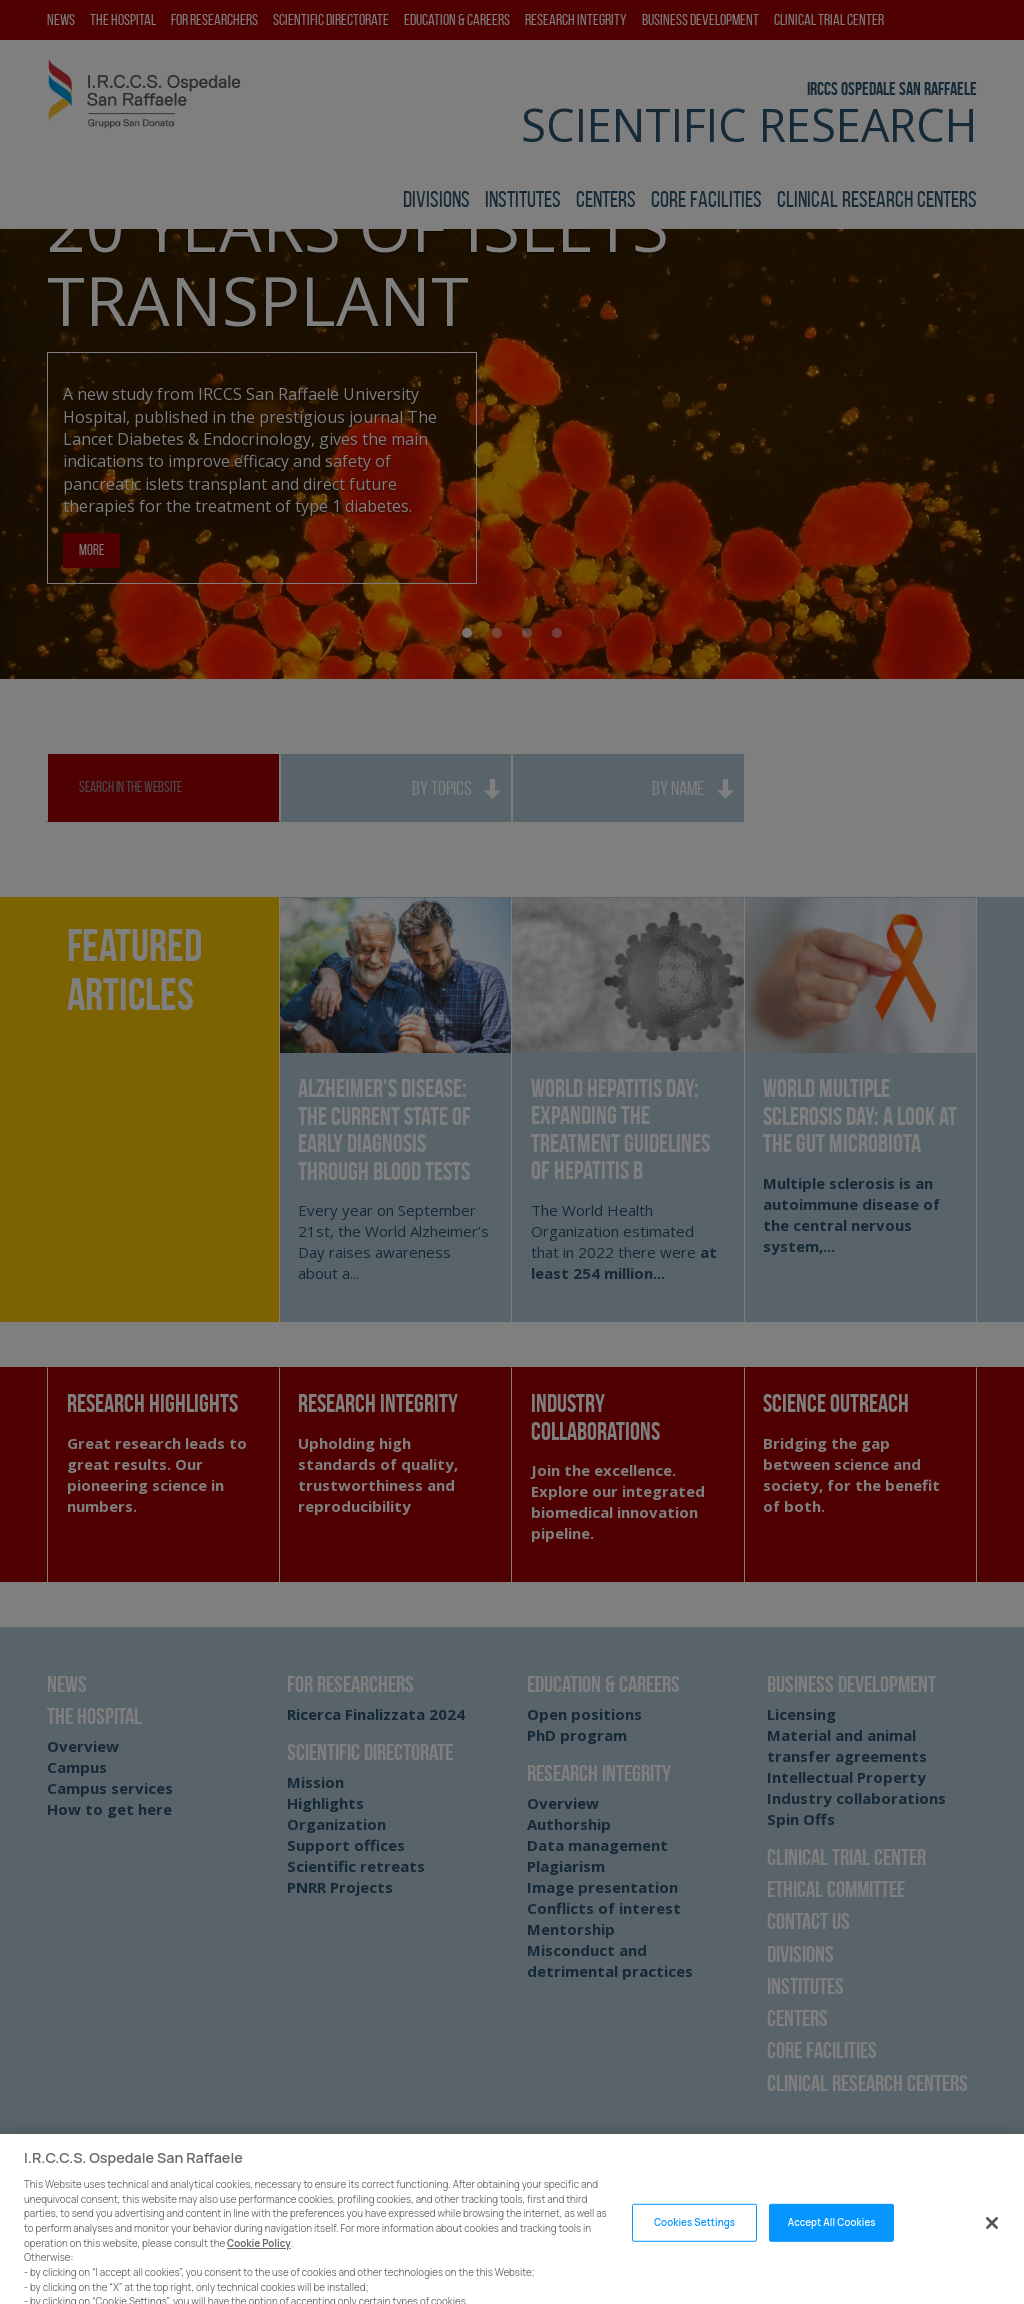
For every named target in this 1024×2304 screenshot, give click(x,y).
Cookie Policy (259, 2274)
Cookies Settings (694, 2254)
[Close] (992, 2255)
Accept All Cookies (832, 2254)
